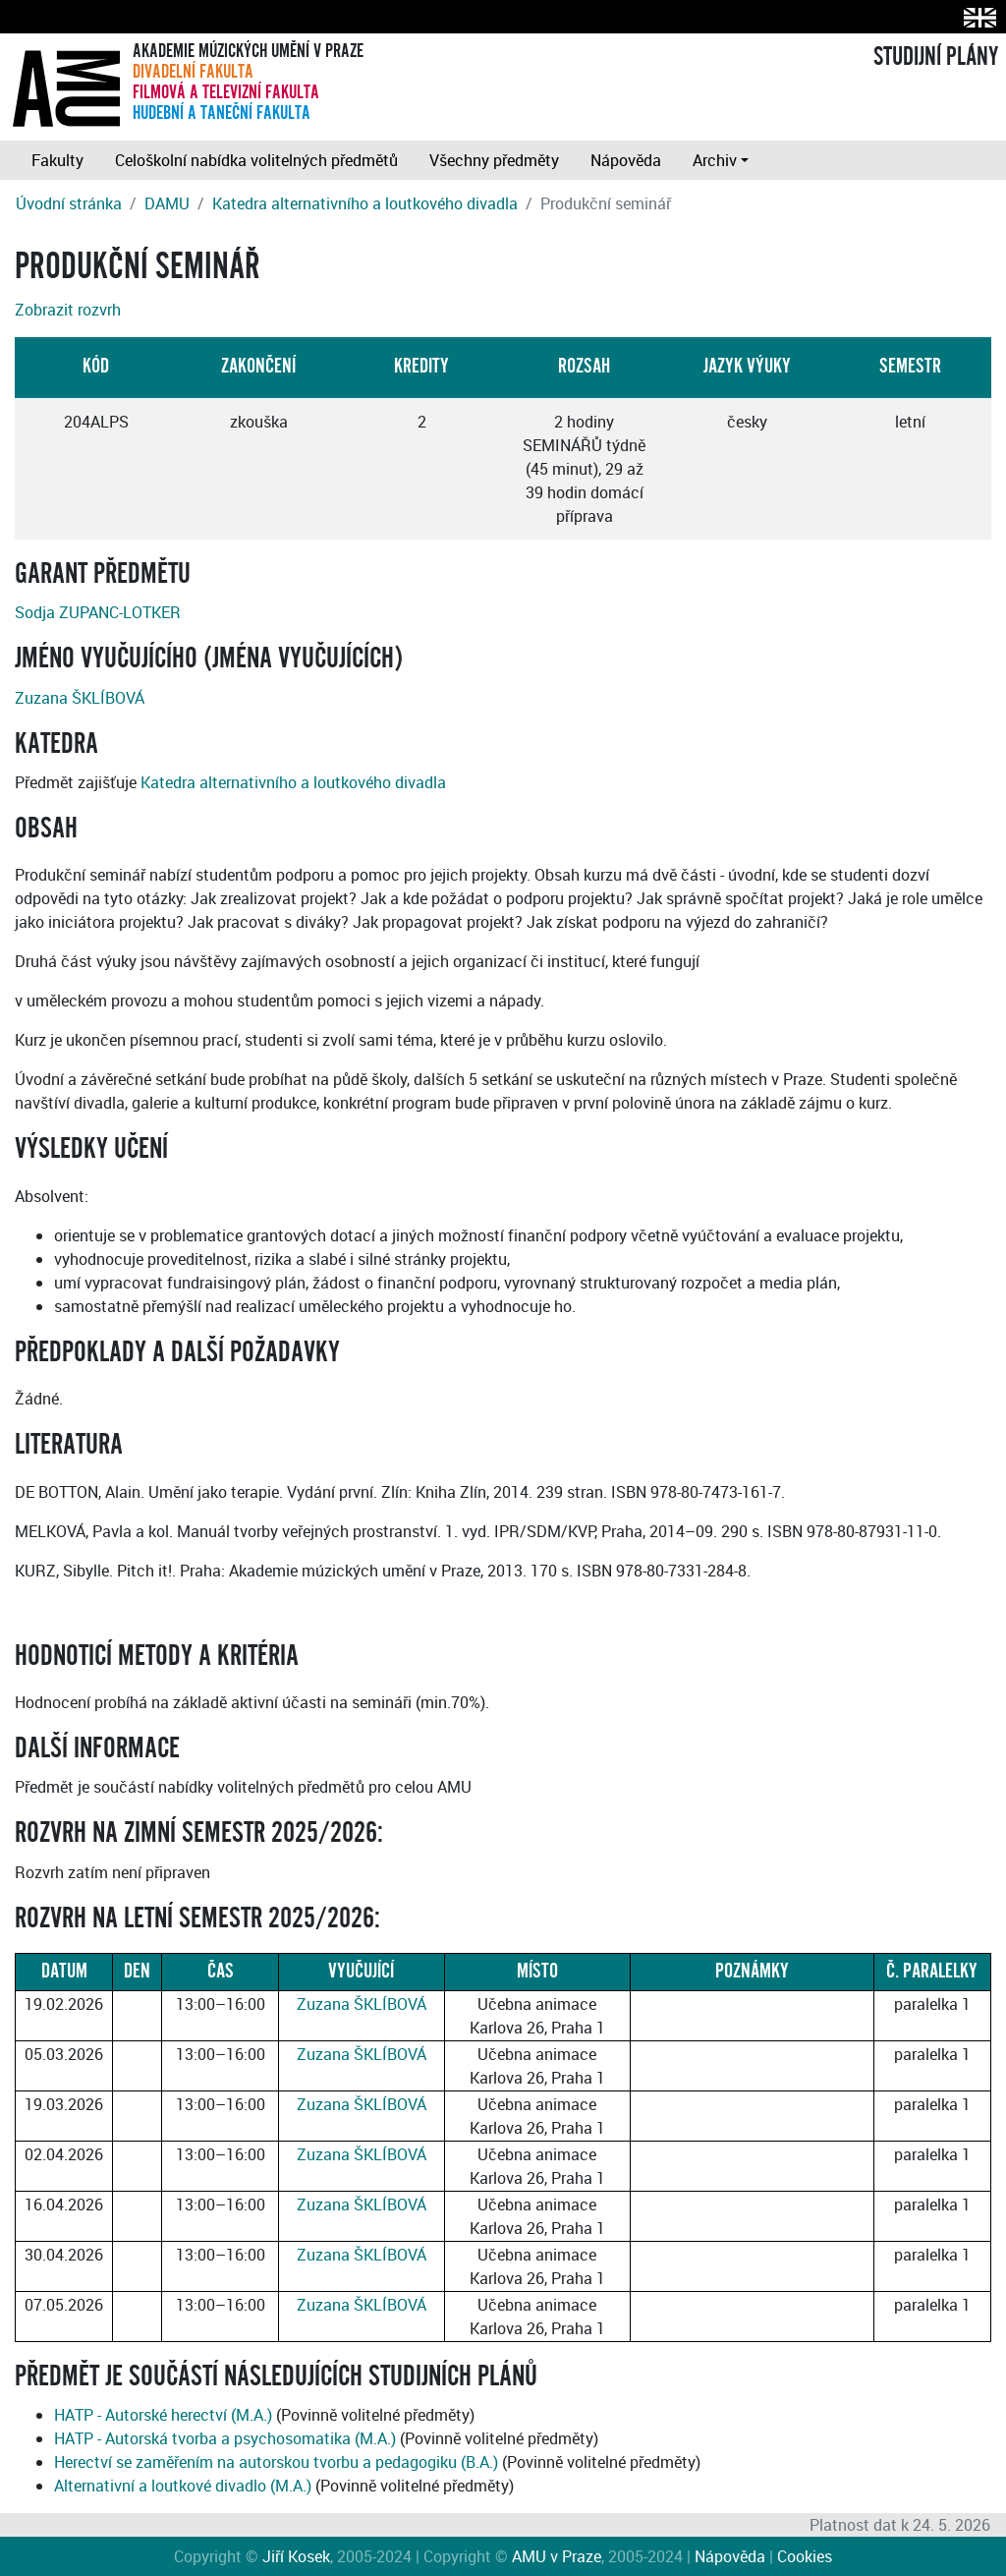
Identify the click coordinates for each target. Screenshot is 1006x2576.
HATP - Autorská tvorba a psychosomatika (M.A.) (225, 2438)
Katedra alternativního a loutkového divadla (365, 203)
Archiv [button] (715, 160)
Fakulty (57, 160)
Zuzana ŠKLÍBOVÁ (79, 698)
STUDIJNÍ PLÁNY (935, 57)
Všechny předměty (494, 160)
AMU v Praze (556, 2556)
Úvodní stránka (69, 203)
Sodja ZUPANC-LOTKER (98, 612)
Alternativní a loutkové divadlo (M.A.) (182, 2485)
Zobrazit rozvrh (68, 309)
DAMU (167, 203)
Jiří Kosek (296, 2556)
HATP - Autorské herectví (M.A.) (163, 2415)
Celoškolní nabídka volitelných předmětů (256, 160)
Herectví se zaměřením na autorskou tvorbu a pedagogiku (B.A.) (276, 2462)
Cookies (804, 2556)
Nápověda (625, 160)
